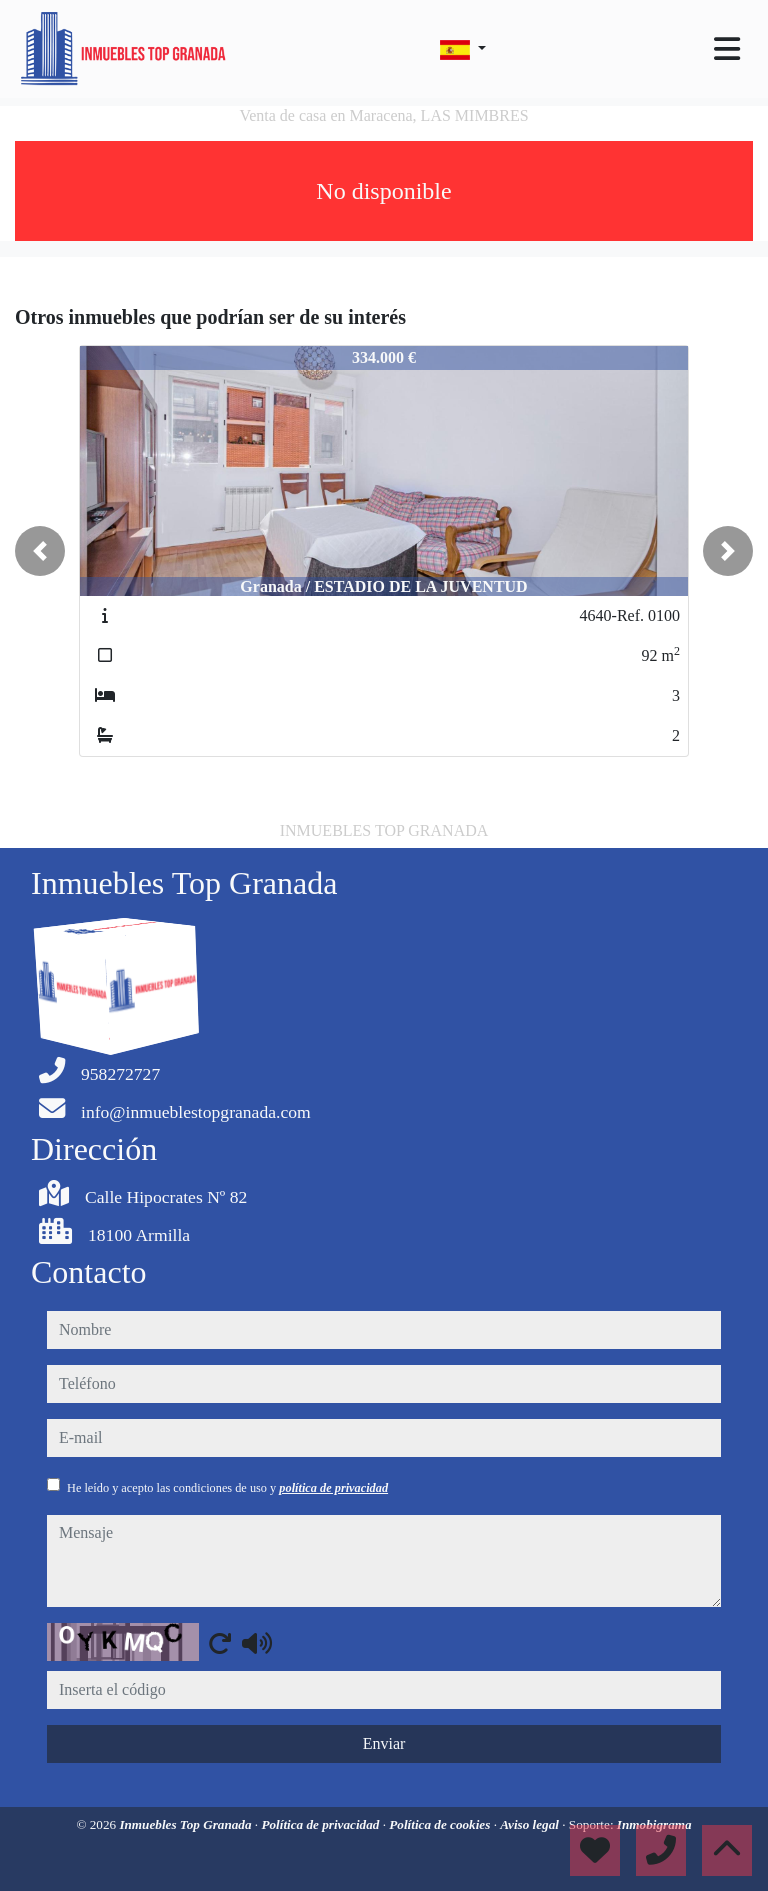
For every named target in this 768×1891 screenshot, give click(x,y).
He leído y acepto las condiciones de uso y (227, 1488)
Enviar (384, 1743)
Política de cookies (441, 1824)
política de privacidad (333, 1488)
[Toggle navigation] (727, 49)
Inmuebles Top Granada (186, 1824)
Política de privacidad (321, 1824)
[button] (40, 551)
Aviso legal (531, 1824)
